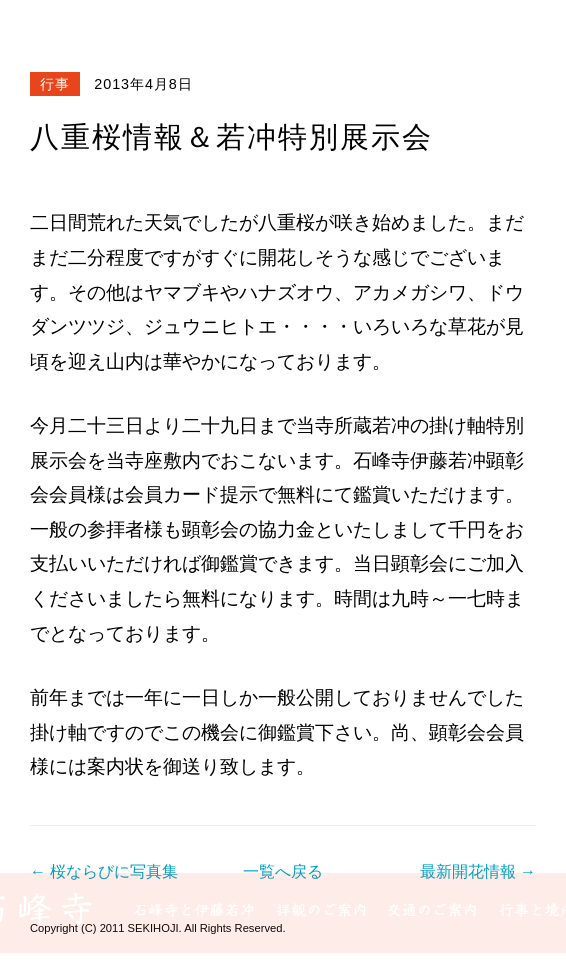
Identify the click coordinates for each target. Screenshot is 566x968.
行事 (55, 84)
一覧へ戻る (283, 871)
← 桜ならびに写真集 (104, 871)
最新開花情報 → (478, 871)
